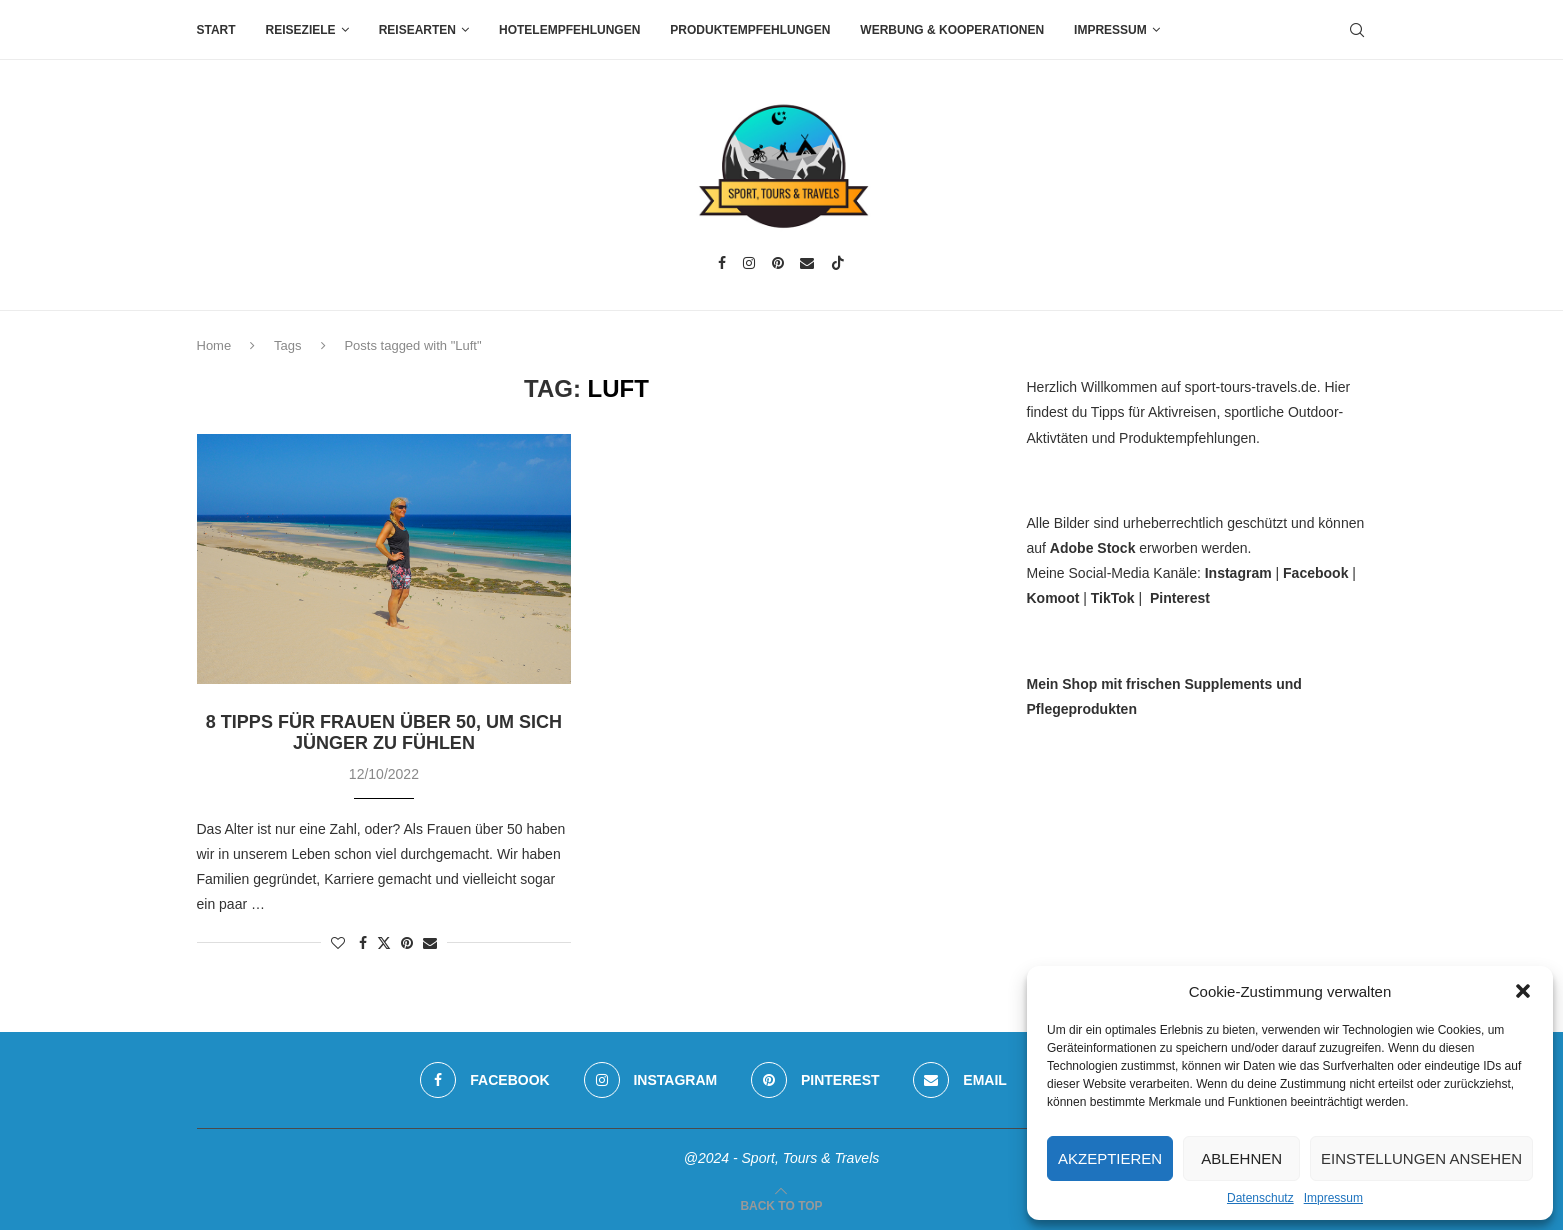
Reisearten (417, 30)
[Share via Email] (430, 943)
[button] (1523, 991)
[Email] (807, 263)
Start (216, 30)
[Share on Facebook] (363, 943)
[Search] (1357, 30)
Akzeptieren (1110, 1158)
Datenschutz (1260, 1198)
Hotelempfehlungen (569, 30)
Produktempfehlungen (750, 30)
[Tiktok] (838, 263)
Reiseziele (301, 30)
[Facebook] (722, 263)
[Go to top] (781, 1205)
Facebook (1315, 573)
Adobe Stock (1093, 548)
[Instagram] (749, 263)
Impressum (1333, 1198)
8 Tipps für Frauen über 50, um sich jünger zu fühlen (384, 732)
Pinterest (1180, 598)
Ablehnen (1241, 1158)
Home (214, 345)
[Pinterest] (778, 263)
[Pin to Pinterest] (407, 943)
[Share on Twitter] (384, 942)
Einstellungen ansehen (1421, 1158)
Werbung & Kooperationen (952, 30)
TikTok (1113, 598)
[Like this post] (338, 943)
